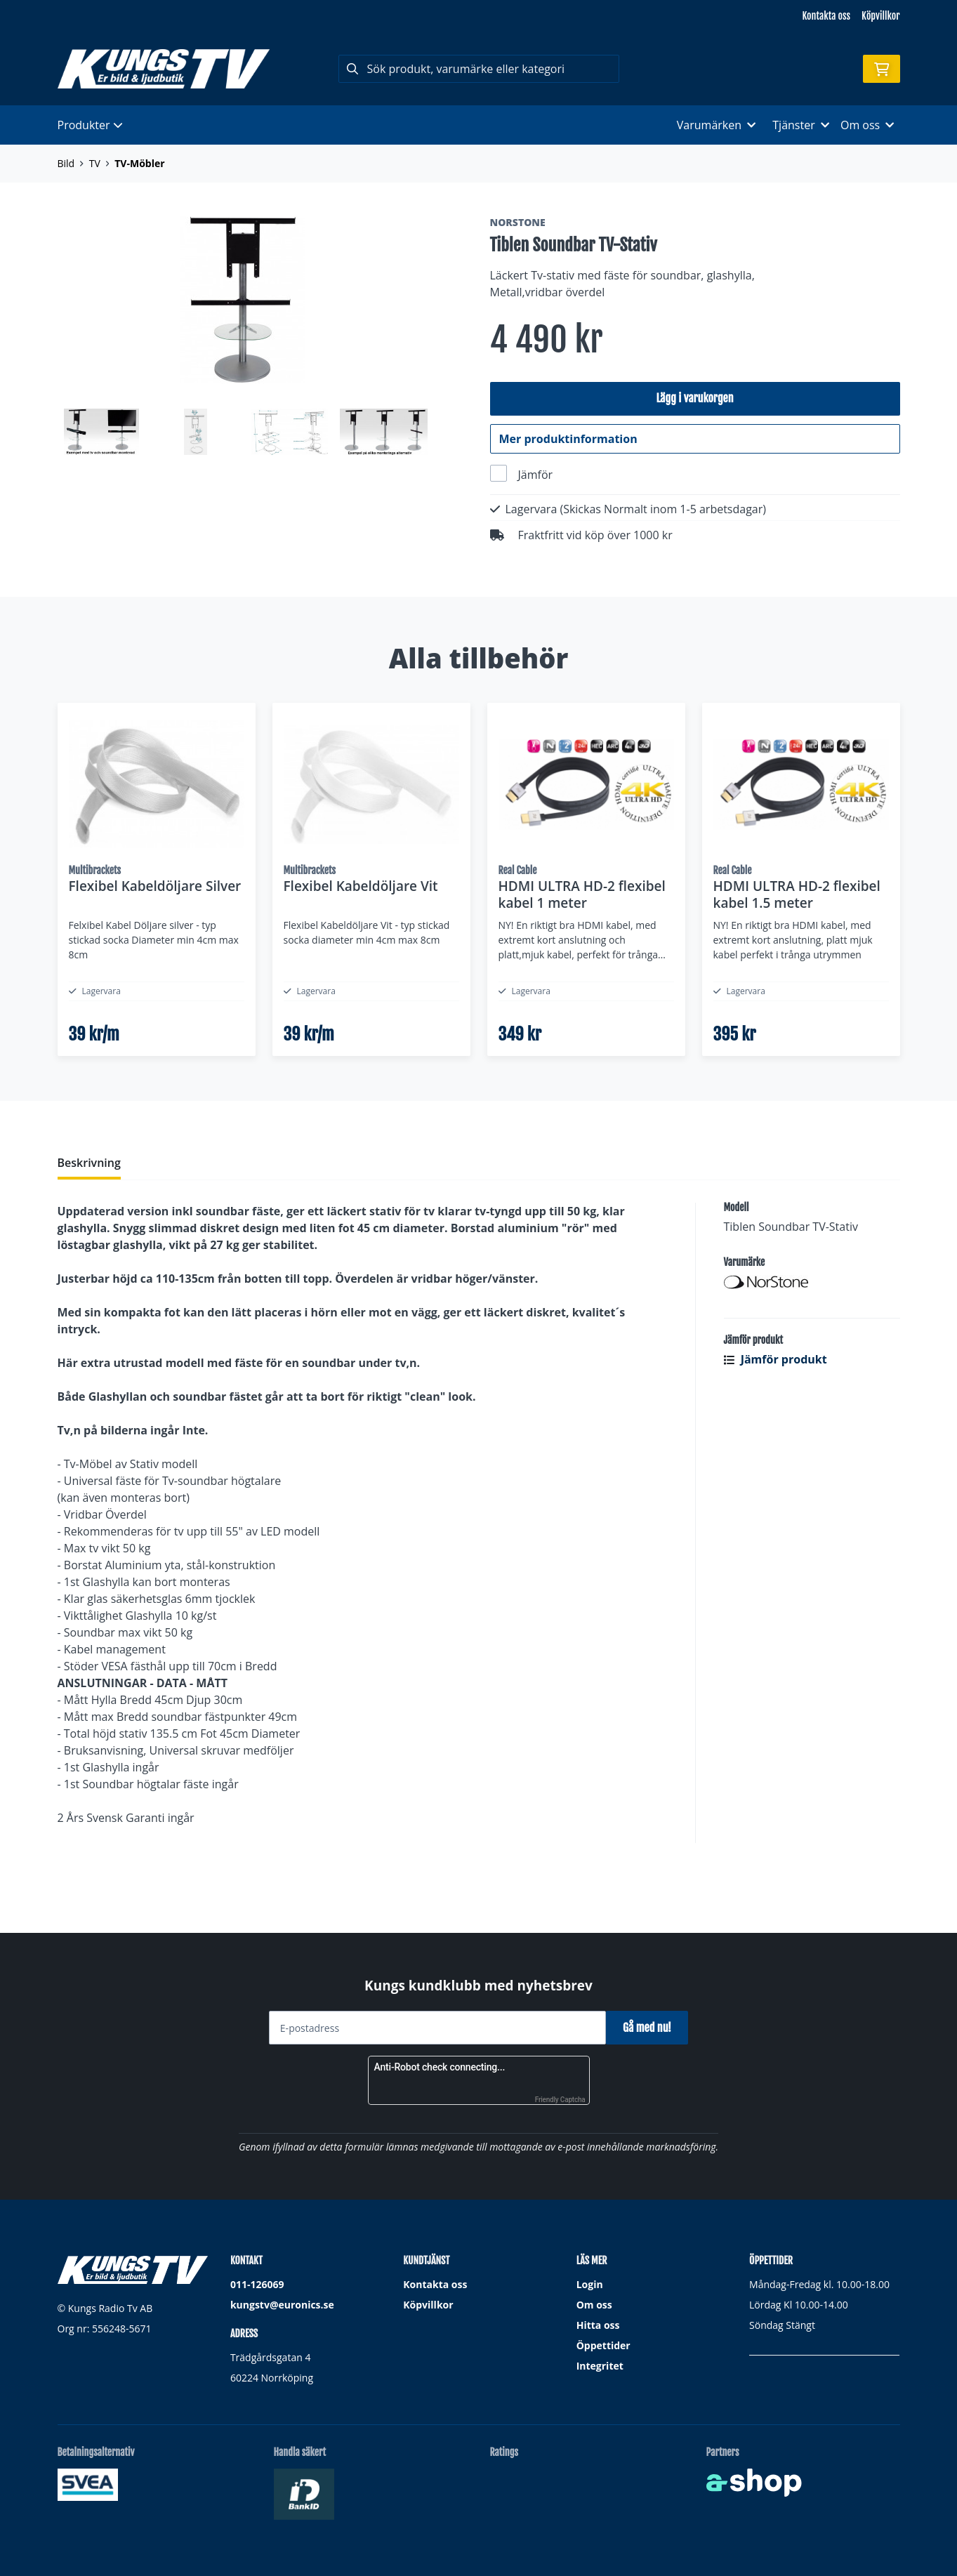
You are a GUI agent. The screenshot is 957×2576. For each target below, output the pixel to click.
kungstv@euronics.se (282, 2305)
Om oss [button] (867, 125)
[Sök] (478, 69)
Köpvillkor (880, 16)
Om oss (594, 2305)
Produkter (90, 125)
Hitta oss (598, 2325)
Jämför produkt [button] (775, 1415)
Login (589, 2285)
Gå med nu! (652, 2028)
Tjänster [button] (800, 125)
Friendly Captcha (560, 2100)
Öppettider (603, 2346)
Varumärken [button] (716, 125)
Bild (66, 163)
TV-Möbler (139, 163)
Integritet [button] (599, 2366)
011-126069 (257, 2285)
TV (94, 163)
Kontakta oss (826, 16)
